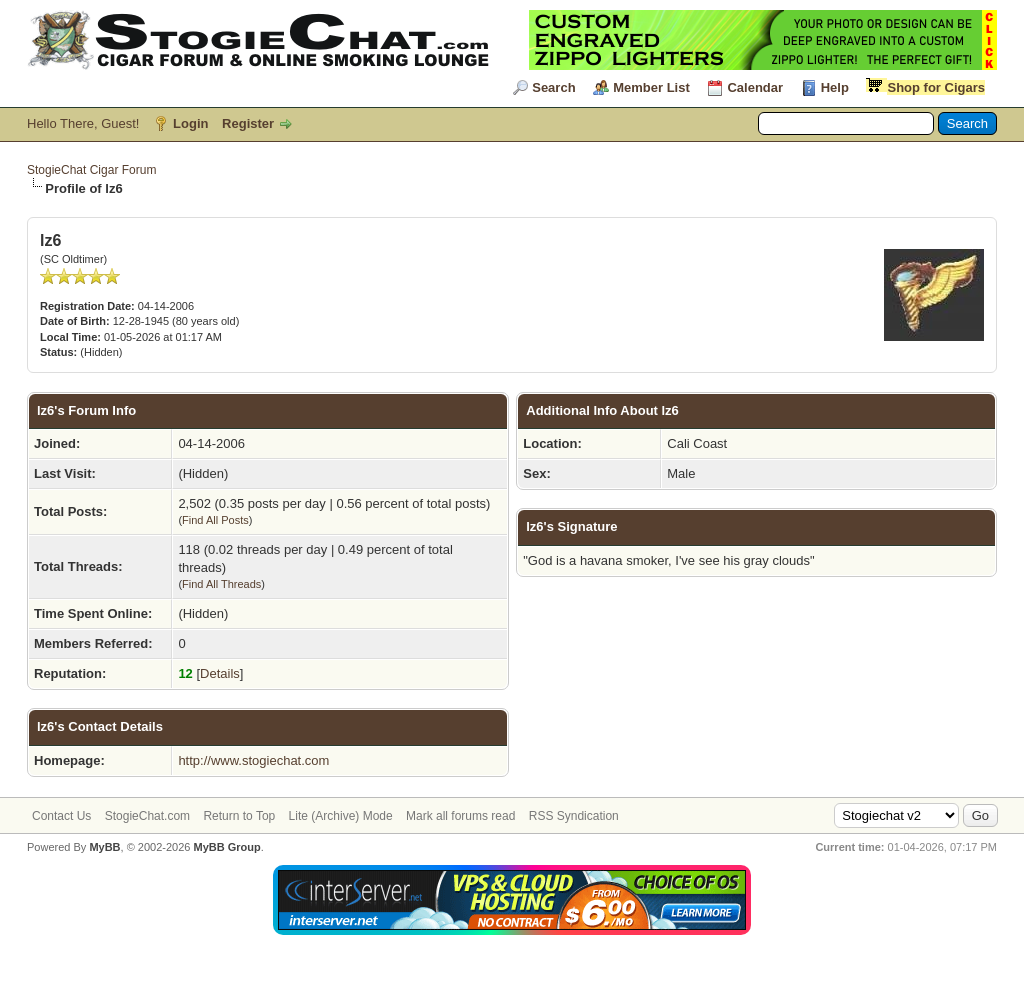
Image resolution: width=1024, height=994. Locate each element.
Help (835, 87)
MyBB (104, 847)
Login (190, 123)
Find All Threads (221, 584)
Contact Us (61, 816)
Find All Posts (215, 520)
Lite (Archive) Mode (341, 816)
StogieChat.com (147, 816)
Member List (651, 87)
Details (220, 673)
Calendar (755, 87)
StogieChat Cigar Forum (91, 170)
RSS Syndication (574, 816)
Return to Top (239, 816)
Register (248, 123)
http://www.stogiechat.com (253, 760)
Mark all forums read (460, 816)
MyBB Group (226, 847)
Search (553, 87)
